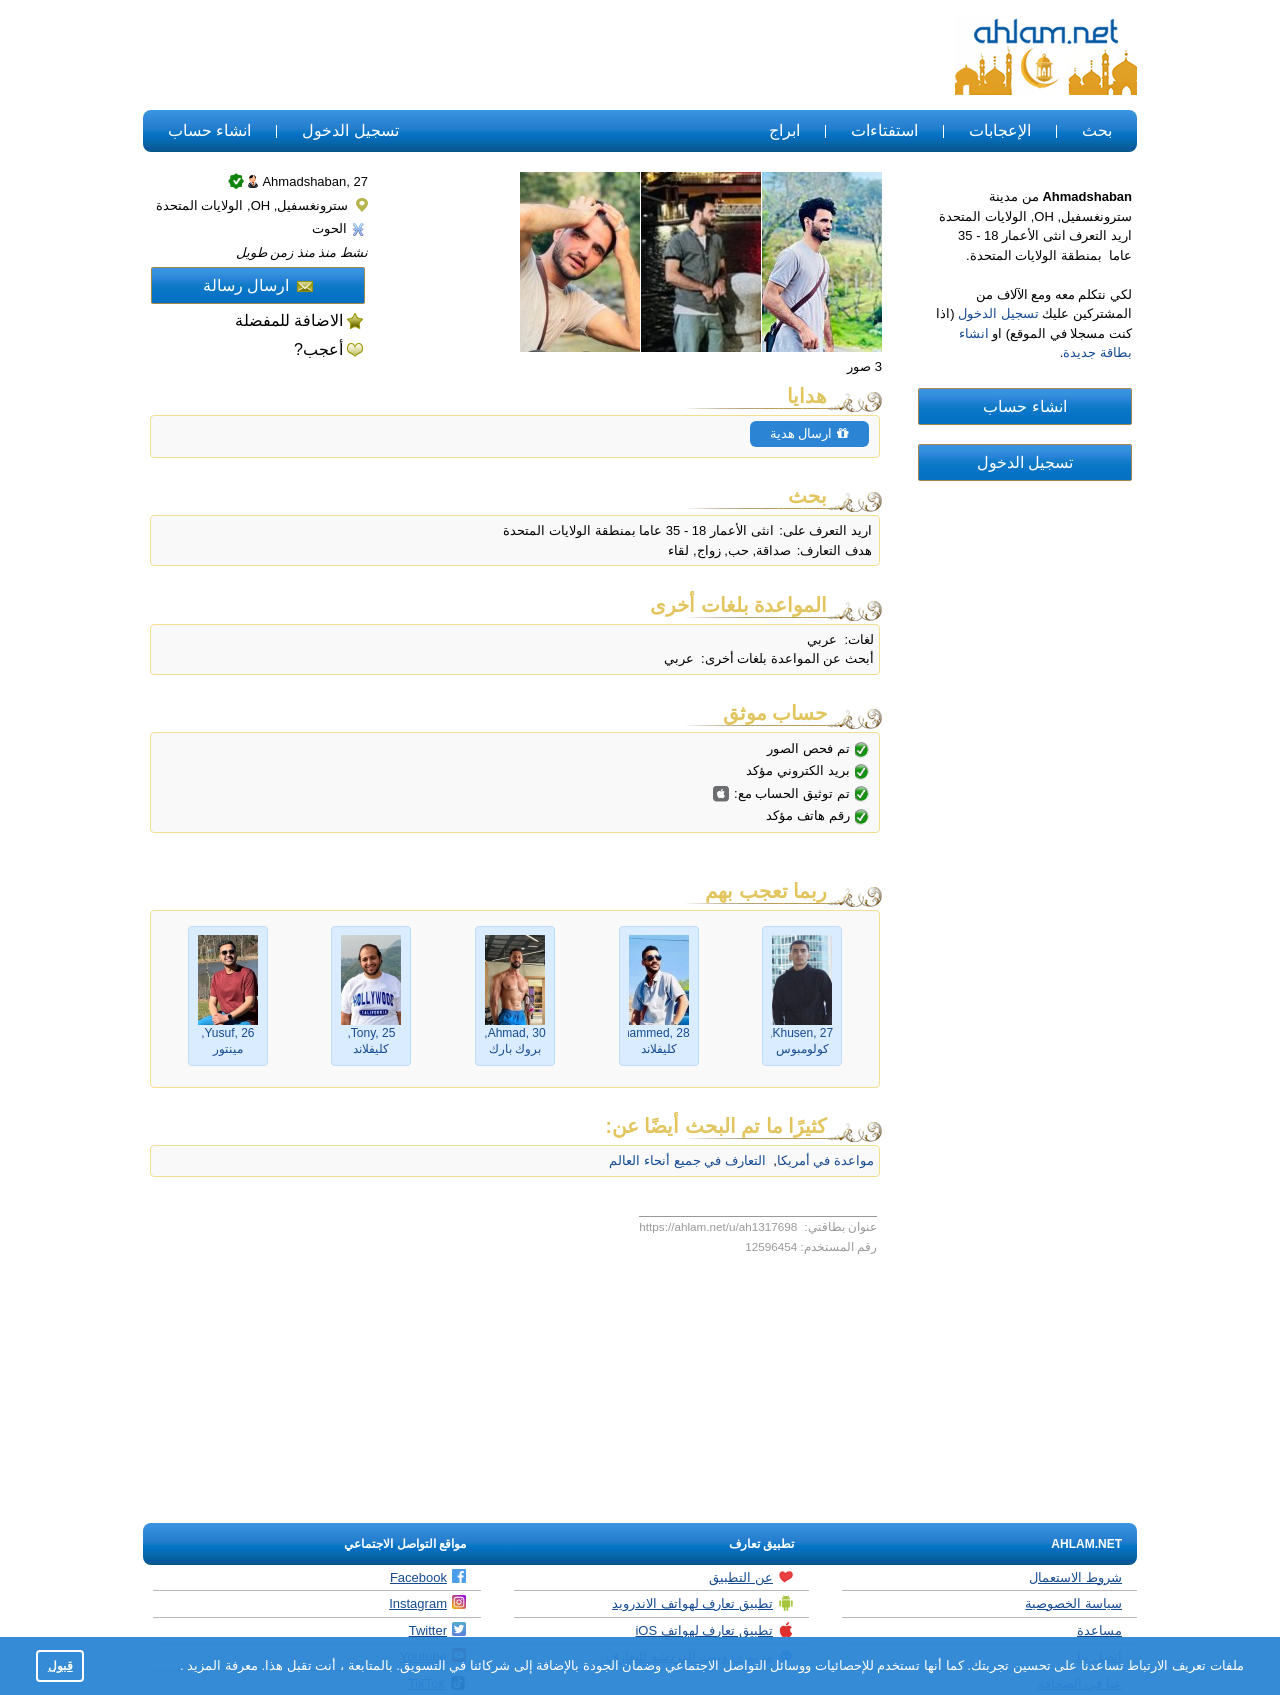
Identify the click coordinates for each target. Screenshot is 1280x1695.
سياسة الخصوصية (1073, 1603)
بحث (1097, 130)
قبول (60, 1665)
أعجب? (318, 349)
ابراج (784, 130)
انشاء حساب (209, 130)
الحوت (339, 228)
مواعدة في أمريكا (825, 1160)
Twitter (437, 1630)
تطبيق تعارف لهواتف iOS (714, 1630)
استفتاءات (884, 130)
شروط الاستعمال (1075, 1577)
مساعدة (1099, 1630)
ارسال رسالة (258, 285)
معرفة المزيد (221, 1665)
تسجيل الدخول (350, 130)
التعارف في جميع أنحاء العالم (687, 1160)
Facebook (428, 1577)
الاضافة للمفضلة (289, 320)
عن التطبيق (751, 1577)
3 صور (864, 366)
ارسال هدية (809, 433)
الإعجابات (1000, 130)
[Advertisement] (508, 56)
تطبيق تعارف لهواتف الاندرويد (703, 1603)
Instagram (427, 1603)
